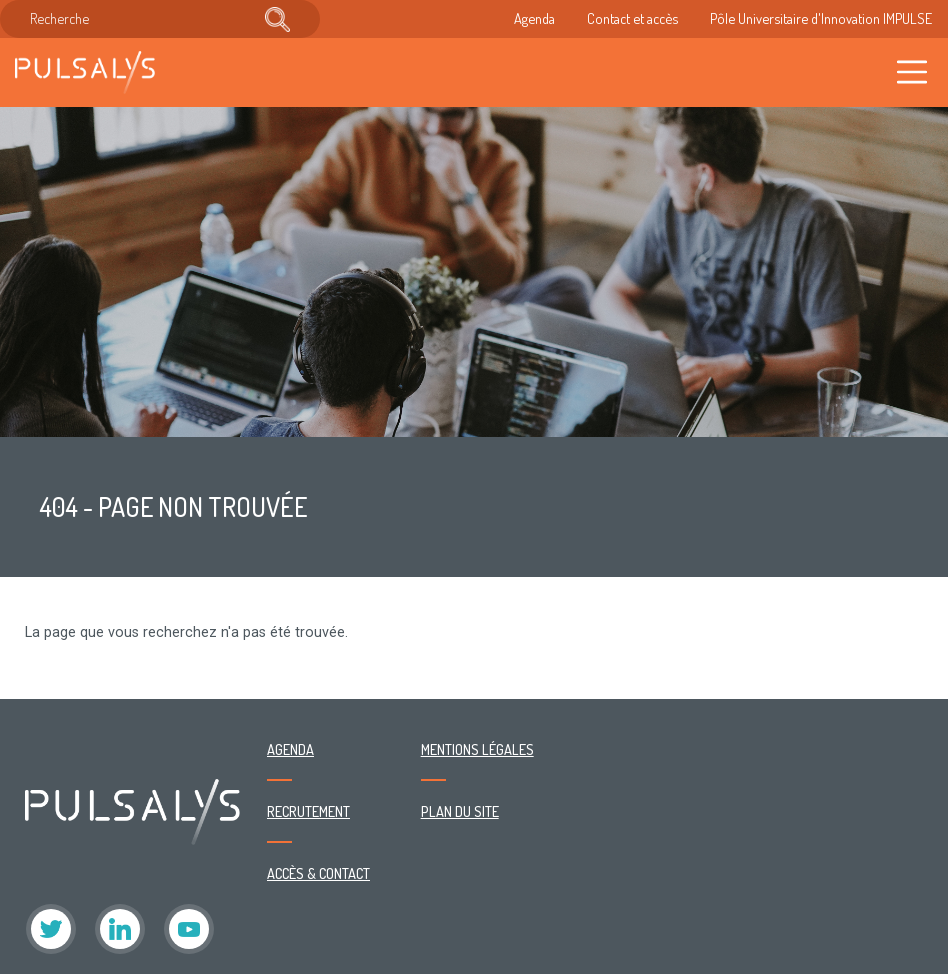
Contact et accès (632, 18)
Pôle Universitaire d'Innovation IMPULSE (821, 18)
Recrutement (308, 811)
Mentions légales (477, 749)
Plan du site (460, 811)
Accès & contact (318, 873)
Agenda (534, 18)
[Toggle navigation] (912, 72)
